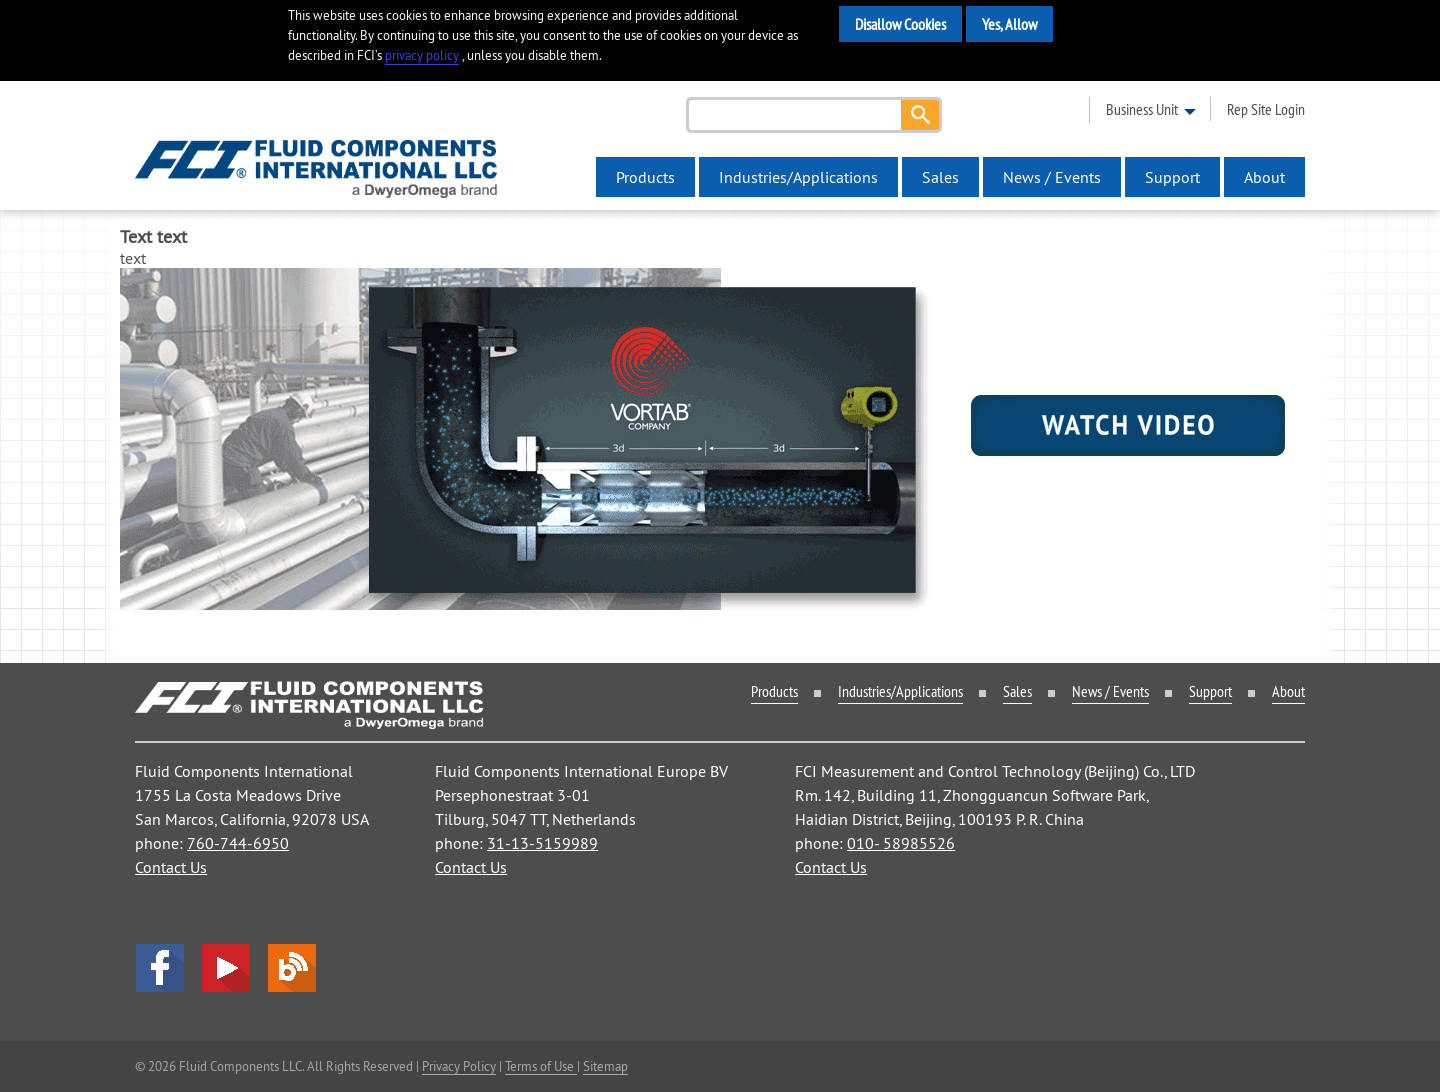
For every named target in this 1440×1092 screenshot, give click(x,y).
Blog (292, 968)
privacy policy (422, 55)
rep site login (1266, 109)
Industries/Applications (798, 177)
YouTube (226, 968)
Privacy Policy (459, 1066)
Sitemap (605, 1066)
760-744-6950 (238, 843)
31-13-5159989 (542, 843)
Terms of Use (541, 1066)
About (1264, 177)
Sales (940, 177)
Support (1172, 177)
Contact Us (171, 867)
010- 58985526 (901, 843)
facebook (160, 968)
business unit (1142, 109)
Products (645, 177)
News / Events (1052, 177)
